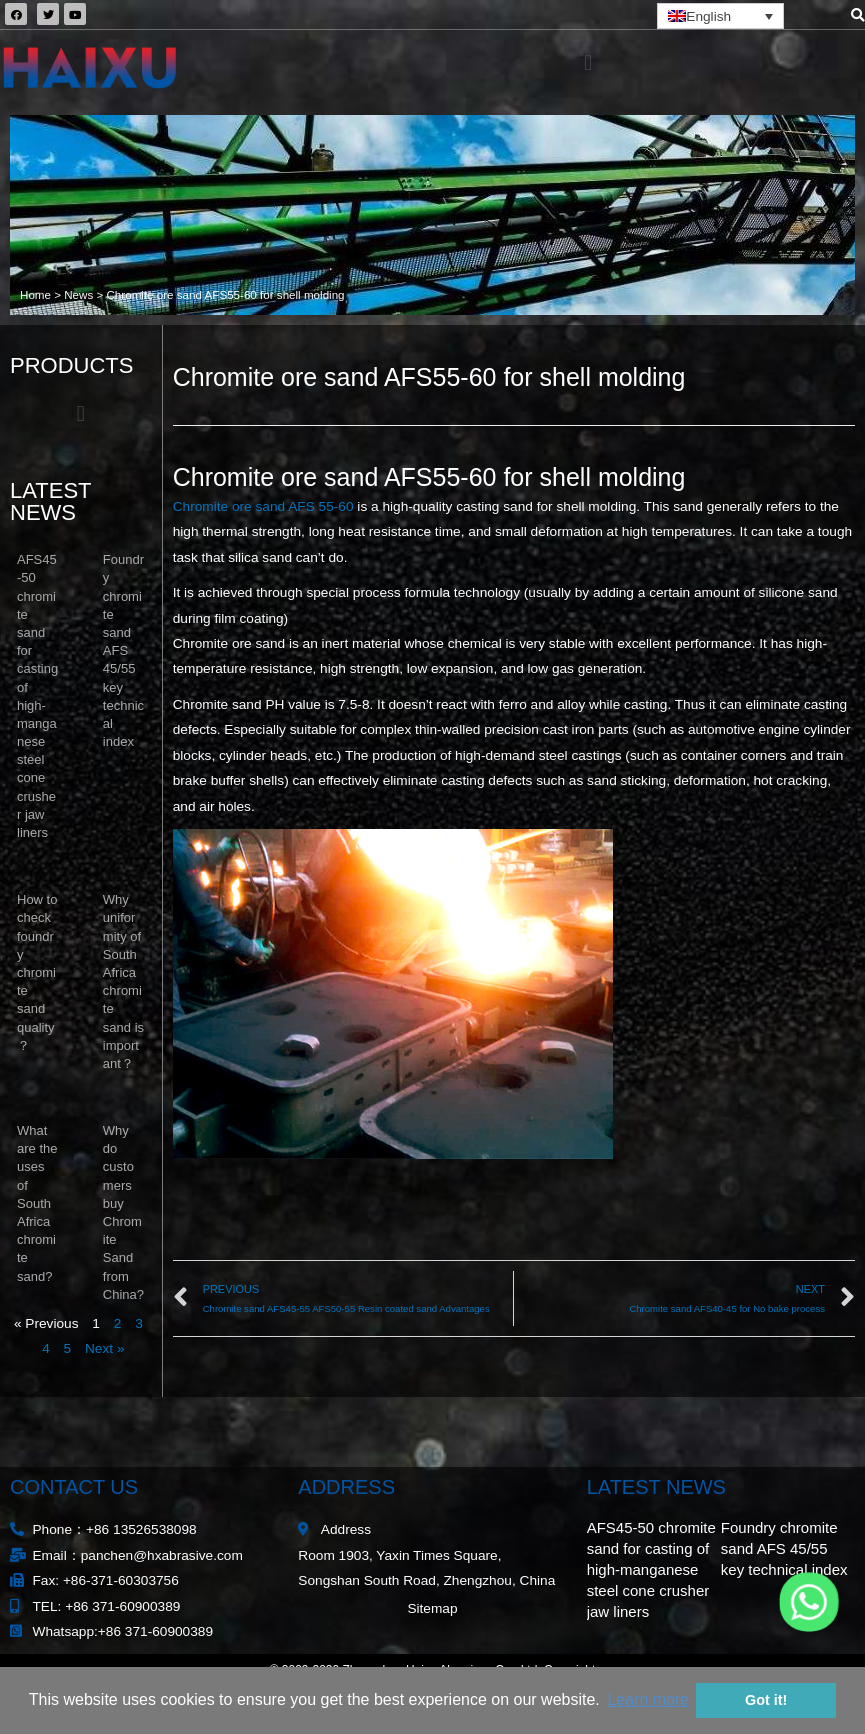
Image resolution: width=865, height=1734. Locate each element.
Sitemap (432, 1608)
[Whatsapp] (809, 1602)
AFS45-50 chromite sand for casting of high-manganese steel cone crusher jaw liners (651, 1569)
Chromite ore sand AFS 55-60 (263, 506)
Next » (105, 1348)
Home (35, 294)
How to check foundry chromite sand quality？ (37, 972)
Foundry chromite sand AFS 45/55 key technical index (123, 650)
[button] (587, 62)
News (78, 294)
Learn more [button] (648, 1699)
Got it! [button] (766, 1700)
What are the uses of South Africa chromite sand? (37, 1203)
